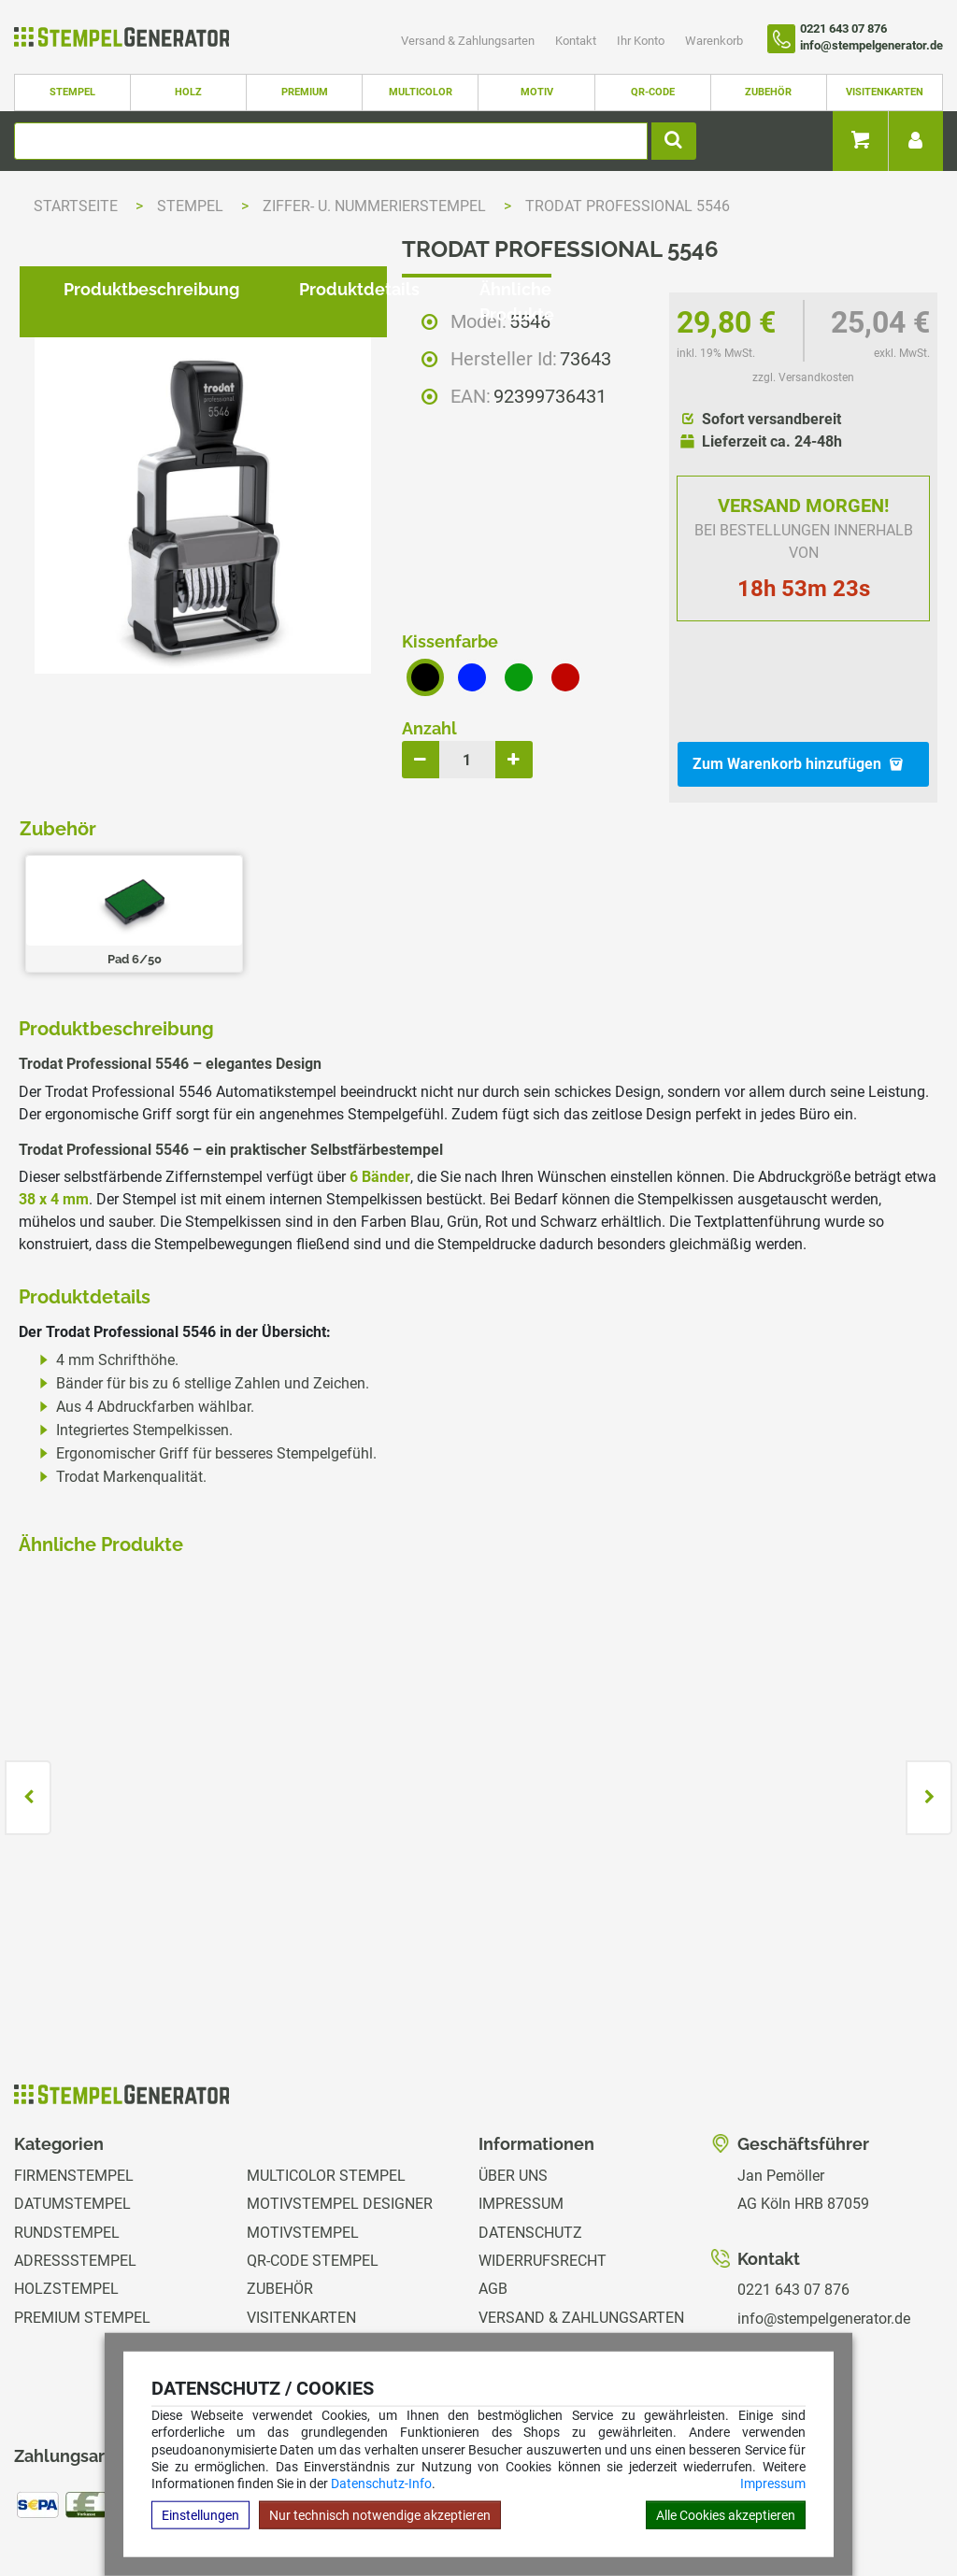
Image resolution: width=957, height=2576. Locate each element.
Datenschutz (530, 2131)
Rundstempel (67, 2131)
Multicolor (420, 92)
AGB (492, 2188)
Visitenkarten (884, 92)
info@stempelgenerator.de (823, 2217)
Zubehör (768, 92)
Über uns (513, 2074)
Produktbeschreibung (136, 864)
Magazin (511, 2301)
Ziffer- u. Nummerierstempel (376, 206)
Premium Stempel (82, 2216)
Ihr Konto (642, 41)
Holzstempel (66, 2188)
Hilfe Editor (40, 2504)
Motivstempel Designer (340, 2102)
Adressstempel (75, 2159)
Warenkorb (714, 41)
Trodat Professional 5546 (627, 206)
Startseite (76, 206)
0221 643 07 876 (793, 2188)
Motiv (537, 92)
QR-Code (653, 92)
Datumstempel (72, 2102)
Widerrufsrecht (542, 2159)
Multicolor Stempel (326, 2074)
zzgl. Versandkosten (803, 377)
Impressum (773, 2483)
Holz (188, 92)
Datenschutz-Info (381, 2483)
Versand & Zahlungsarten (469, 41)
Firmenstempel (74, 2074)
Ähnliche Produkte (539, 864)
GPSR (497, 2330)
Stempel (72, 92)
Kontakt (577, 41)
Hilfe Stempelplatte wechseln (857, 2504)
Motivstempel (303, 2131)
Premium (304, 92)
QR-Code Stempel (313, 2159)
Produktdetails (344, 864)
